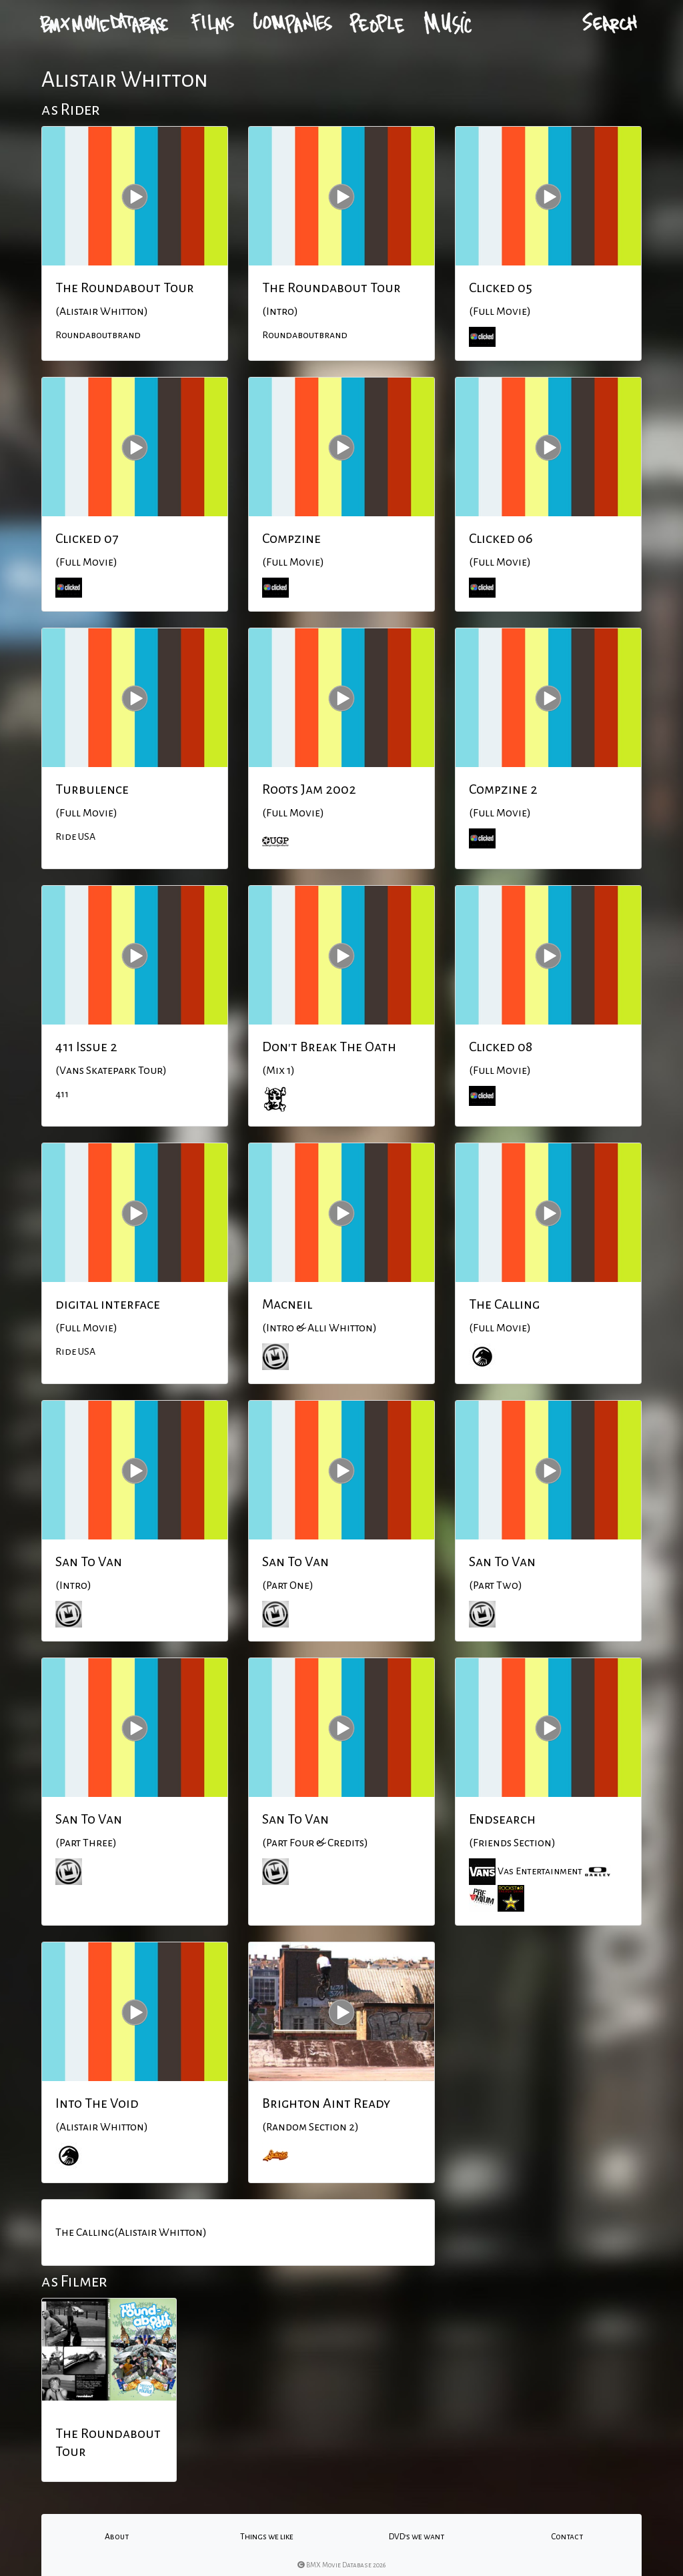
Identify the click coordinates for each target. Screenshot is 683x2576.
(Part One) (287, 1585)
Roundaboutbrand (98, 335)
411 (62, 1094)
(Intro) (280, 311)
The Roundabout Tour (124, 287)
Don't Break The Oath (329, 1046)
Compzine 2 (503, 789)
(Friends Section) (512, 1843)
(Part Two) (495, 1585)
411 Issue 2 (86, 1046)
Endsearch (502, 1819)
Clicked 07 (86, 538)
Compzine (291, 538)
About (117, 2536)
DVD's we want (416, 2536)
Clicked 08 (500, 1046)
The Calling (504, 1304)
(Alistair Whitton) (101, 311)
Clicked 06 (501, 538)
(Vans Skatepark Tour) (111, 1071)
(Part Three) (86, 1843)
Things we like (266, 2536)
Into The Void (97, 2103)
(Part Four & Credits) (315, 1843)
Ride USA (75, 836)
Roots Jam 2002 (309, 789)
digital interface (107, 1304)
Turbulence (92, 789)
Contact (567, 2536)
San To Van (88, 1561)
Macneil (287, 1304)
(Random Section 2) (310, 2127)
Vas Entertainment (540, 1870)
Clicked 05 (500, 287)
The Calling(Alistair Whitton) (131, 2232)
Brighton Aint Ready (326, 2103)
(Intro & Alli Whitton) (319, 1328)
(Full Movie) (500, 311)
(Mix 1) (278, 1071)
